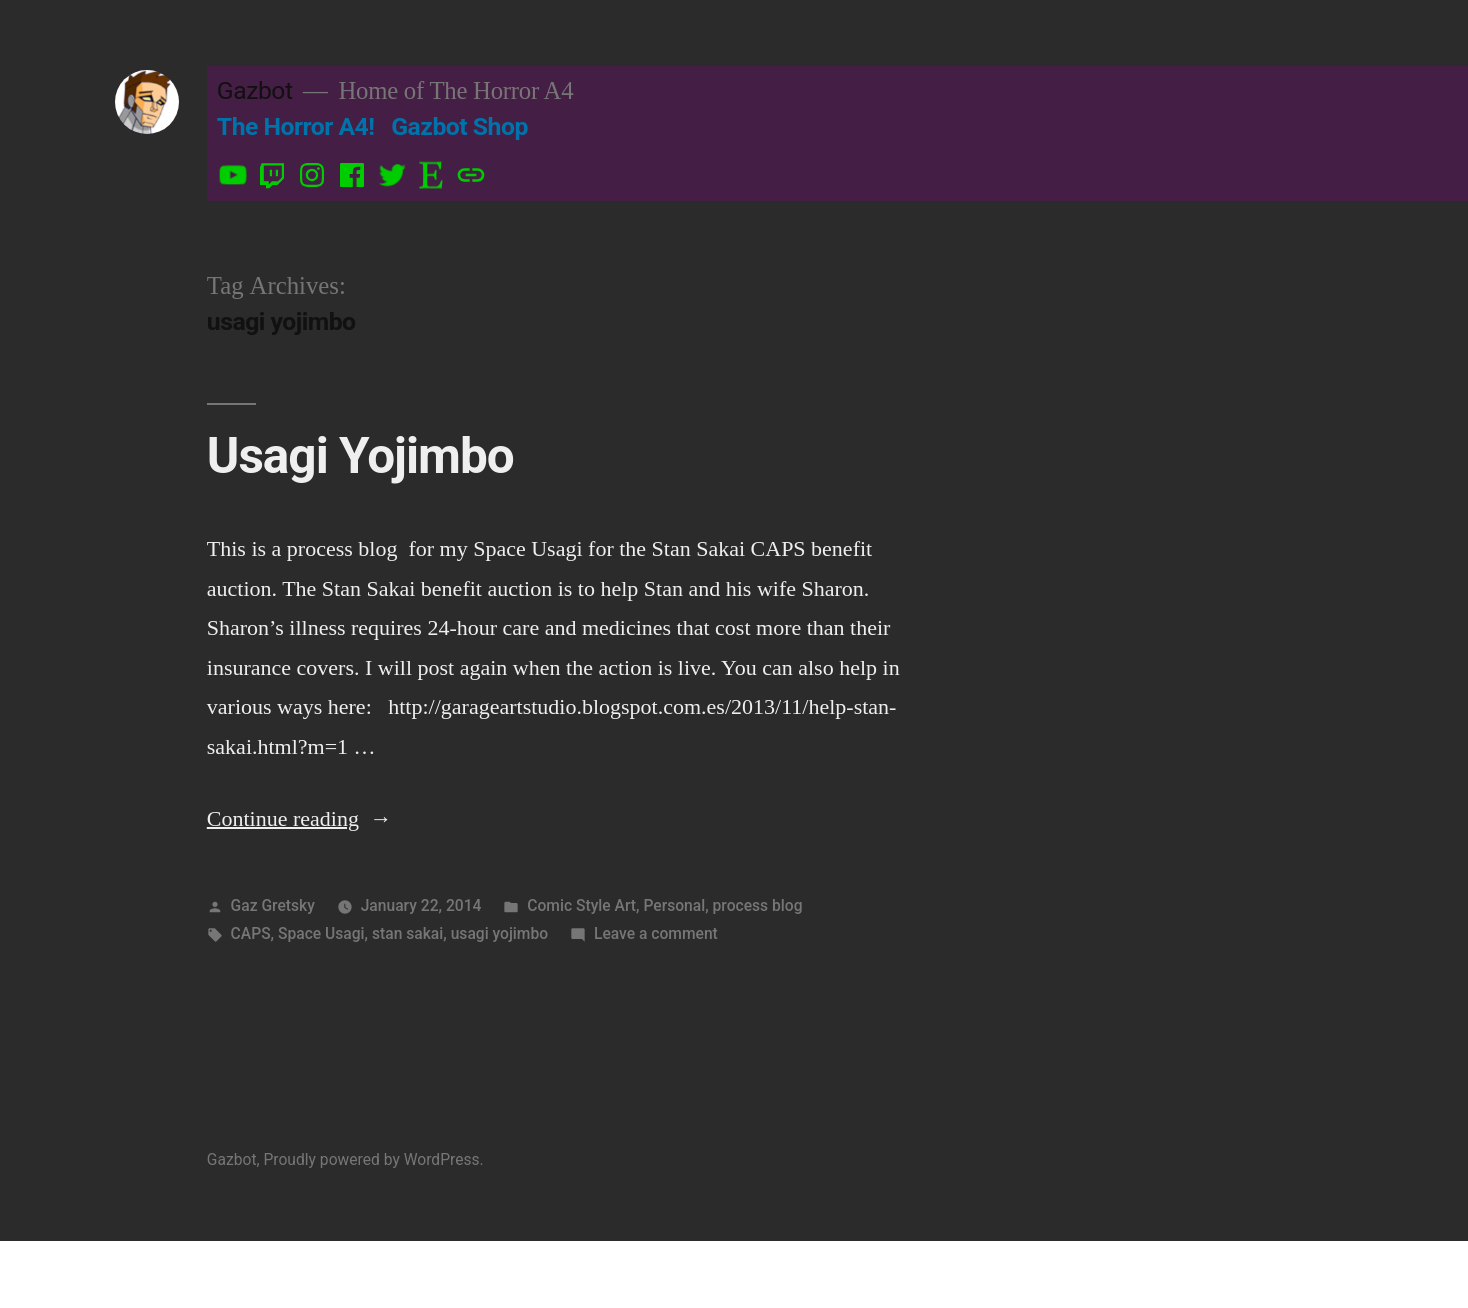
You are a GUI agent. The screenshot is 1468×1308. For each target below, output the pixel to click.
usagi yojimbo (499, 933)
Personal (674, 905)
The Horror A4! (296, 126)
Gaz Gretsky (273, 905)
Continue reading (299, 818)
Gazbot (255, 90)
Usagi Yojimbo (360, 456)
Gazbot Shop (459, 126)
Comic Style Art (581, 905)
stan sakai (407, 933)
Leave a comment (656, 933)
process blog (758, 905)
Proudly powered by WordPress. (373, 1159)
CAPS (251, 933)
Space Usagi (321, 933)
